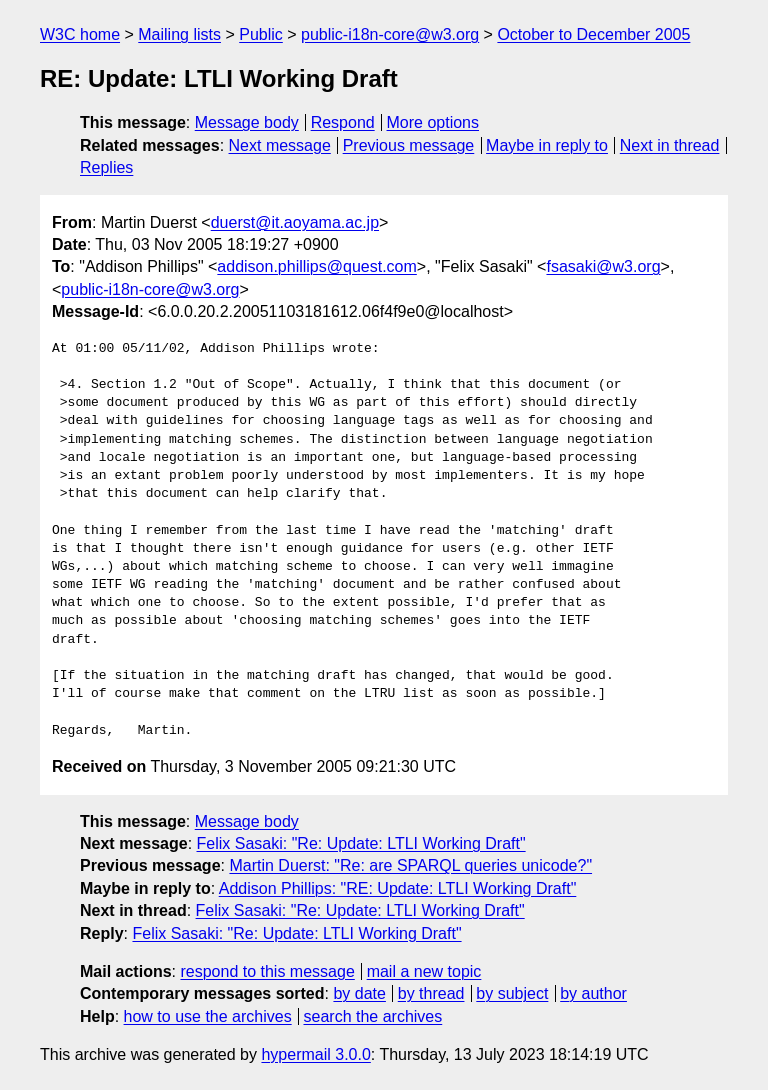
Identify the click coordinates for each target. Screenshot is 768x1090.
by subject (512, 993)
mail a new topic (424, 971)
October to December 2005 (593, 34)
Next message (280, 145)
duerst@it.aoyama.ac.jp (295, 222)
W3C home (80, 34)
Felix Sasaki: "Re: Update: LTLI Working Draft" (361, 843)
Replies (106, 167)
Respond (343, 122)
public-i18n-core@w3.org (390, 34)
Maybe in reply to (547, 145)
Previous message (409, 145)
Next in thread (670, 145)
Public (261, 34)
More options (433, 122)
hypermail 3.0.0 (315, 1054)
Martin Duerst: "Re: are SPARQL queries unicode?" (410, 865)
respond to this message (267, 971)
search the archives (373, 1016)
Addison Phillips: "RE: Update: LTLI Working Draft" (398, 888)
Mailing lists (179, 34)
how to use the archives (208, 1016)
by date (359, 993)
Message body (247, 122)
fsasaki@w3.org (603, 266)
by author (593, 993)
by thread (431, 993)
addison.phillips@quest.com (316, 266)
